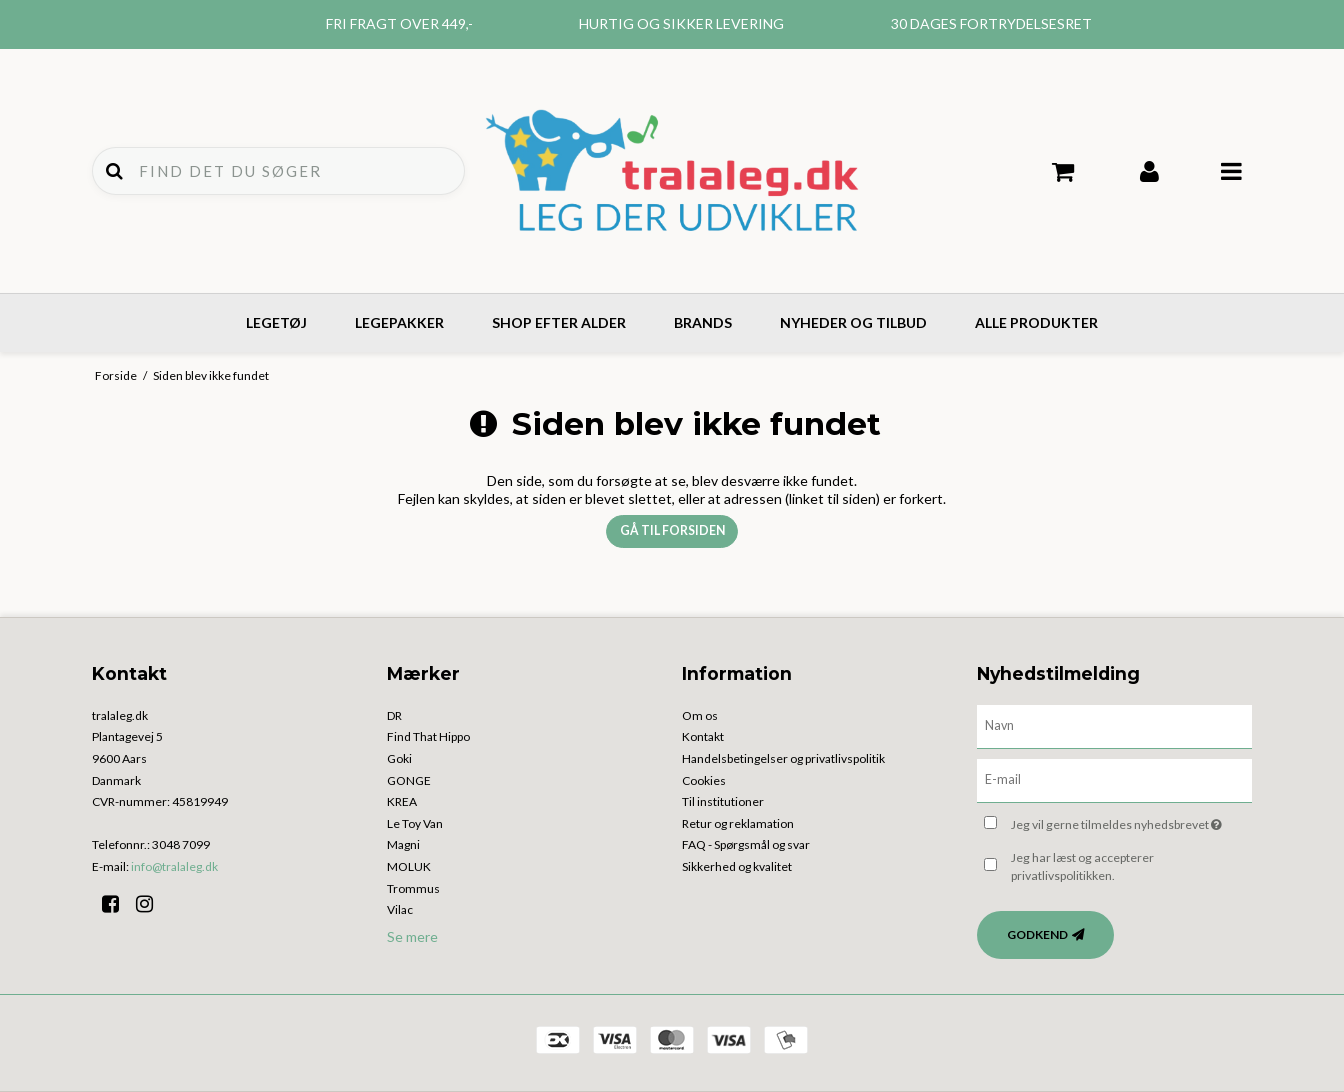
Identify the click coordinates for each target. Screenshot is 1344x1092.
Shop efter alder (559, 322)
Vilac (400, 909)
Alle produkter (1036, 322)
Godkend (1037, 934)
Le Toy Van (415, 823)
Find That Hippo (428, 736)
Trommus (413, 888)
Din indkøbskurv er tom (1063, 172)
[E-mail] (1114, 778)
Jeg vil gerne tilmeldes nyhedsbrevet (1131, 821)
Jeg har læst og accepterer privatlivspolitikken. (1082, 866)
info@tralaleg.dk (174, 866)
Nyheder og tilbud (853, 322)
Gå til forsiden (672, 530)
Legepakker (399, 322)
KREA (402, 801)
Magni (403, 844)
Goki (399, 758)
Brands (703, 322)
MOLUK (409, 866)
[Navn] (1114, 724)
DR (394, 715)
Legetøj (276, 322)
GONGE (409, 780)
